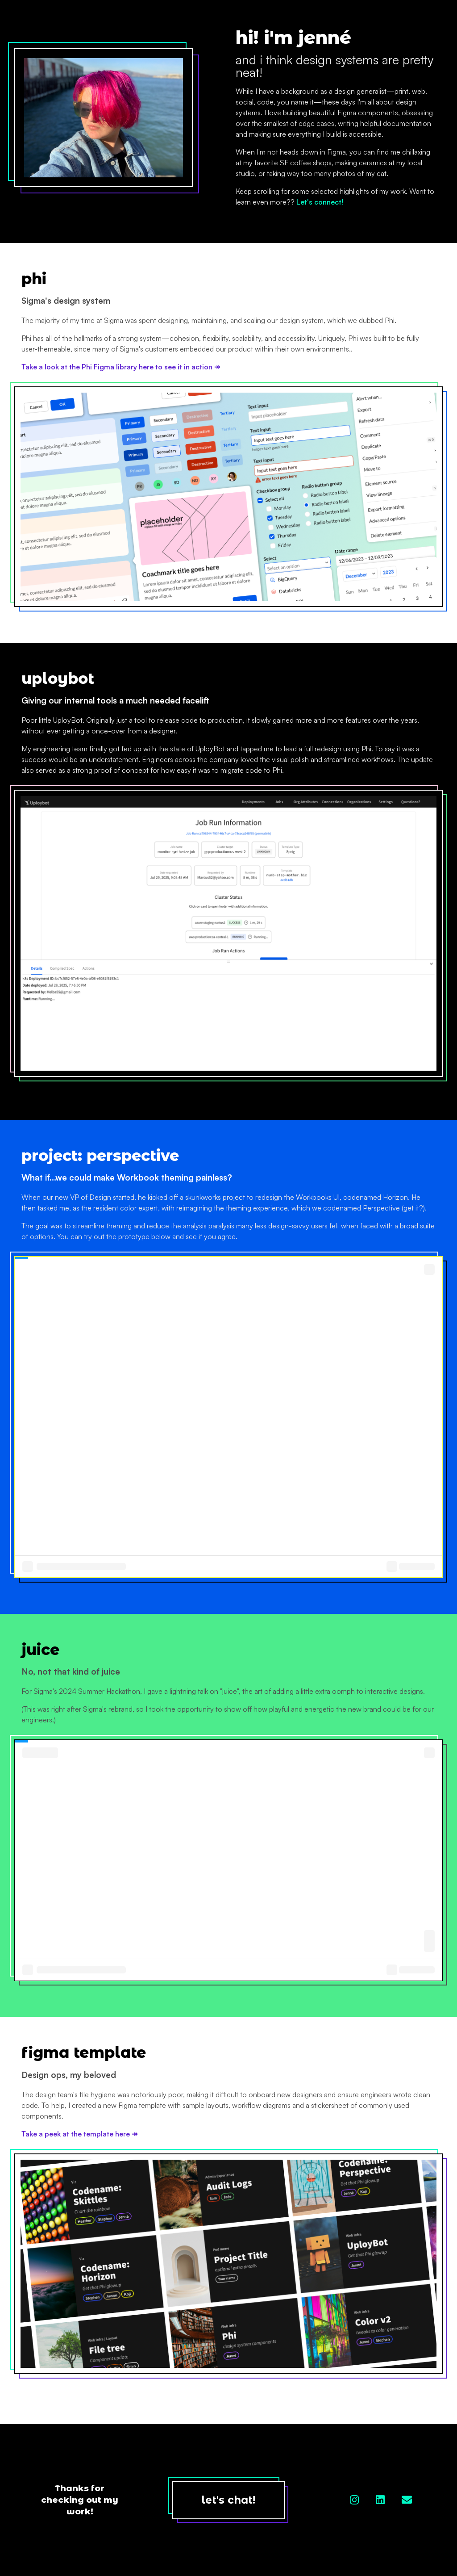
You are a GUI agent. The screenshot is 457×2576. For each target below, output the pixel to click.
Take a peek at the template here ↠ (79, 2133)
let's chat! (228, 2500)
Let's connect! (319, 201)
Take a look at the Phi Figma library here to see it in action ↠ (120, 366)
